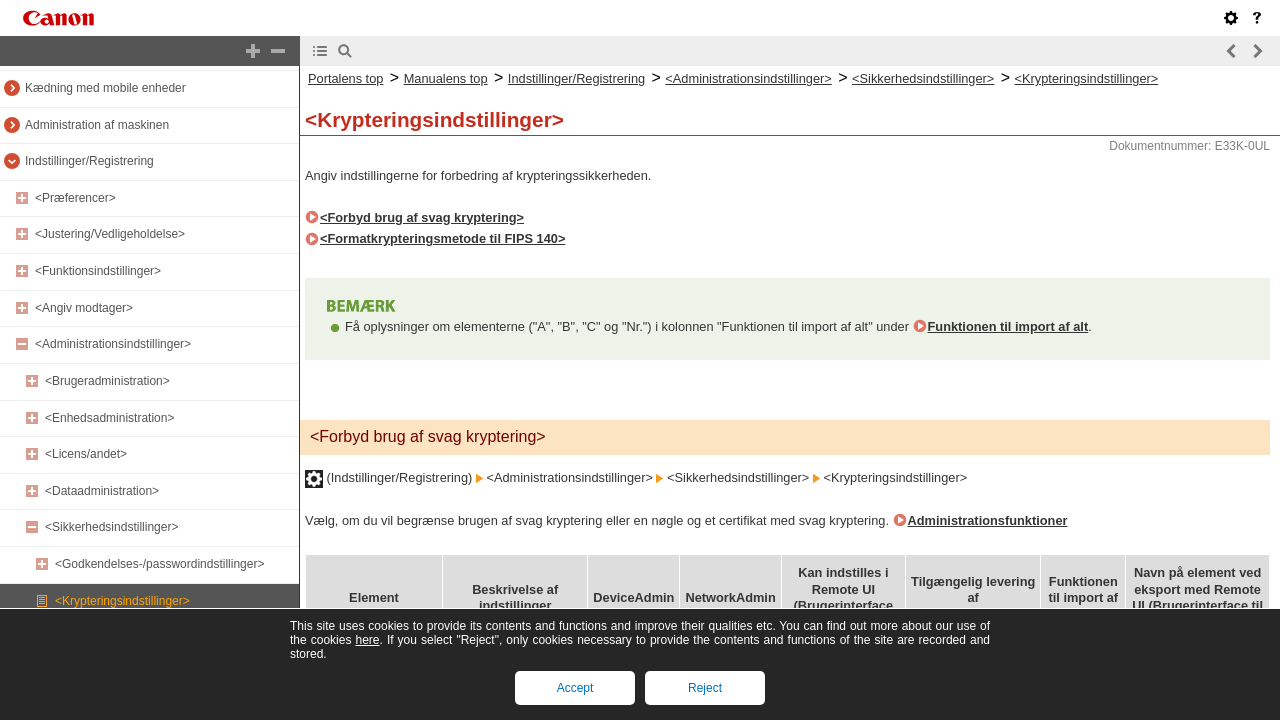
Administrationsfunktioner (988, 520)
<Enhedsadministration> (109, 418)
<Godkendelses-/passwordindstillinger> (159, 564)
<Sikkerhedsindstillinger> (111, 527)
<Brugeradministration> (107, 381)
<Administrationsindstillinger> (113, 344)
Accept (575, 688)
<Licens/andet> (86, 454)
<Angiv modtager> (84, 308)
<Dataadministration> (102, 491)
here (367, 640)
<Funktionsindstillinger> (98, 271)
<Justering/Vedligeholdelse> (110, 234)
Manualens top (446, 78)
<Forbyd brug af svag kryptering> (422, 217)
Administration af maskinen (97, 125)
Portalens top (345, 78)
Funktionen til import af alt (1008, 326)
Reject (705, 688)
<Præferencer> (75, 198)
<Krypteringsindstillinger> (122, 601)
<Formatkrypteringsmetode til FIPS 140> (442, 238)
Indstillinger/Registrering (89, 161)
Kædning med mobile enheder (105, 88)
